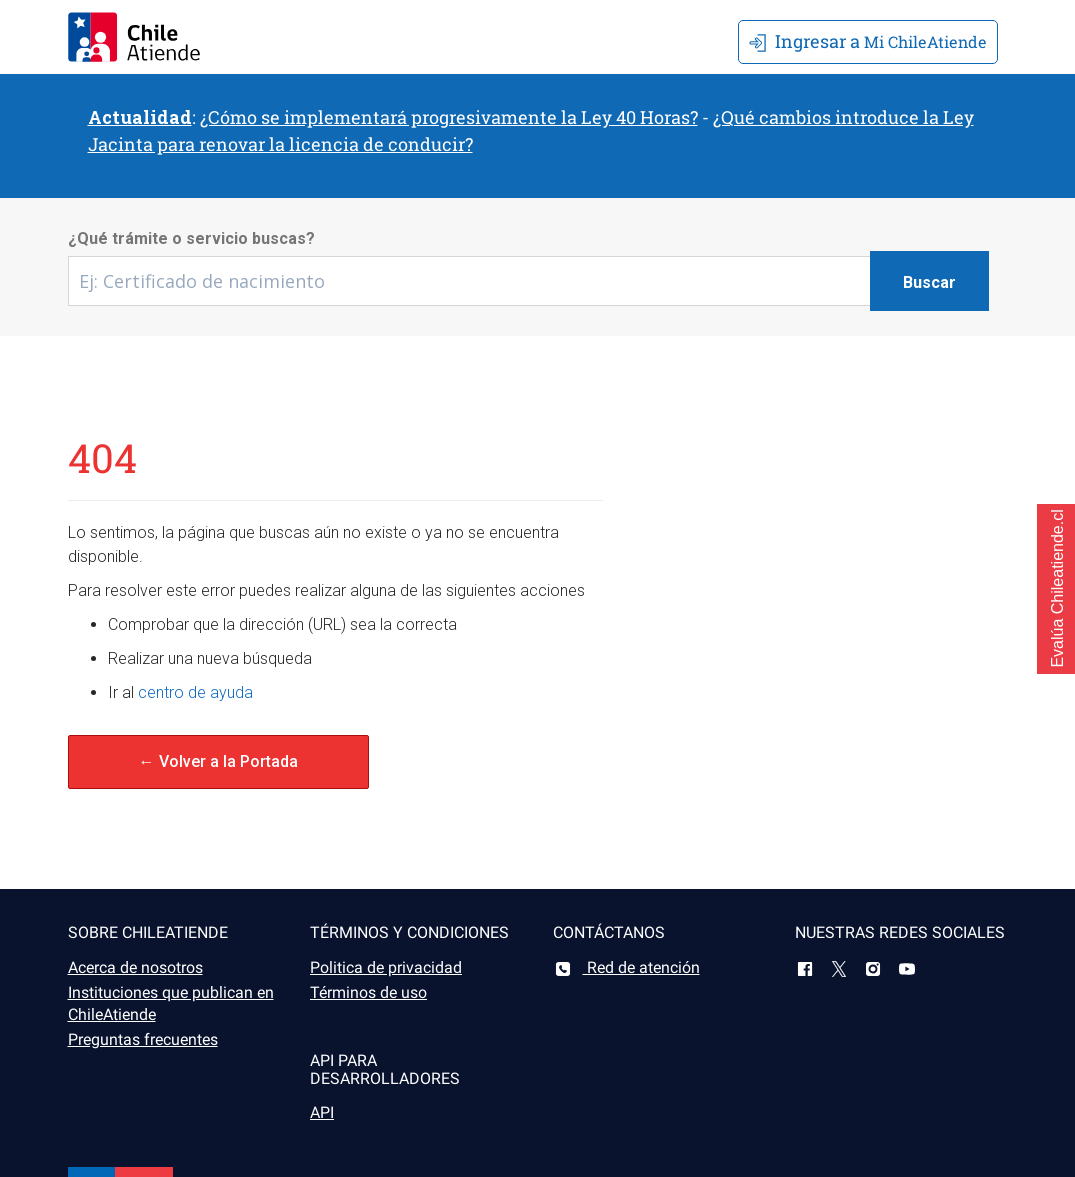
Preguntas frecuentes (143, 1039)
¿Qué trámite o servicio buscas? (191, 238)
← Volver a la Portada (218, 761)
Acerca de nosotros (135, 967)
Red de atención (626, 967)
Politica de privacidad (386, 967)
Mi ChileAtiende (868, 41)
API (322, 1112)
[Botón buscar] (929, 281)
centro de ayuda (195, 692)
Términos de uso (368, 992)
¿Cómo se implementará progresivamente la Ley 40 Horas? (449, 117)
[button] (1056, 589)
